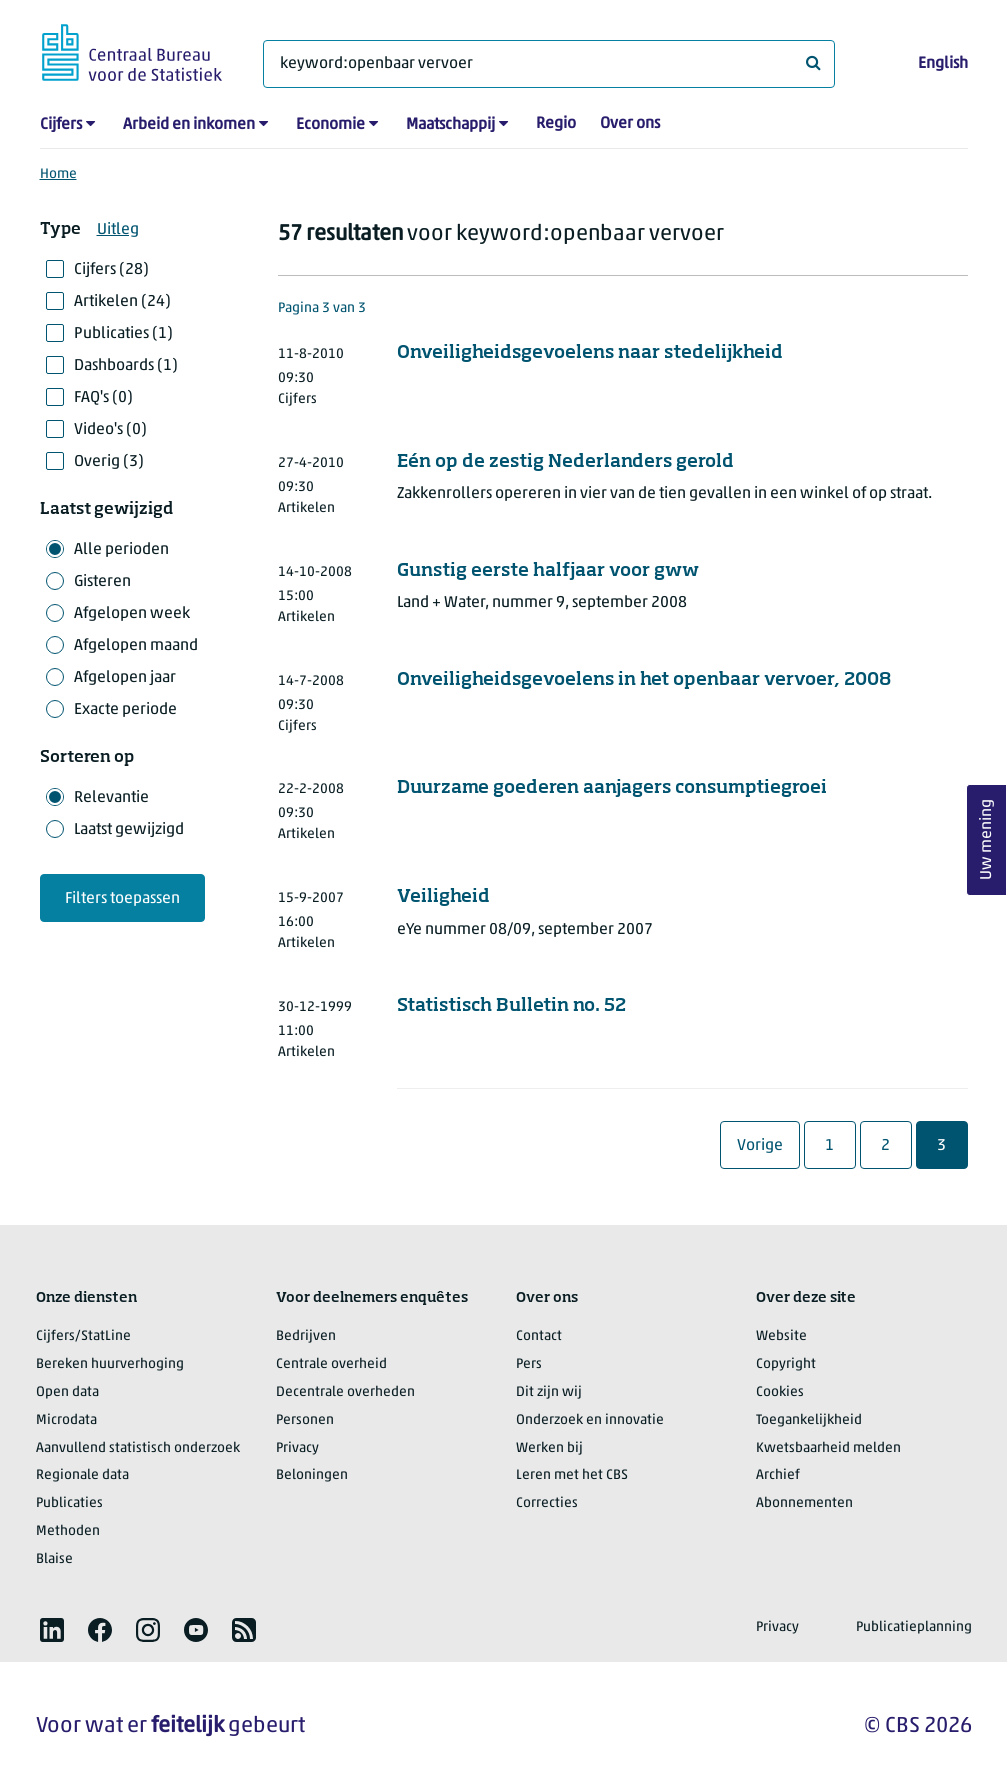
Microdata (66, 1420)
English (943, 64)
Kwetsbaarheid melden (828, 1448)
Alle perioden (121, 550)
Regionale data (82, 1475)
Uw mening (987, 839)
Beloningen (312, 1475)
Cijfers (61, 125)
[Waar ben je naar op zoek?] (549, 64)
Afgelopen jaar (125, 678)
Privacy (297, 1448)
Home (58, 174)
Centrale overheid (331, 1364)
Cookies (780, 1392)
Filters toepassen (122, 899)
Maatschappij (450, 125)
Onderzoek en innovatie (590, 1420)
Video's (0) (110, 430)
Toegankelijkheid (809, 1420)
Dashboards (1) (126, 366)
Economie (330, 125)
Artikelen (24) (122, 302)
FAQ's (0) (103, 398)
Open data (67, 1392)
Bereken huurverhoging (110, 1364)
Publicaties (69, 1503)
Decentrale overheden (345, 1392)
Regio (556, 124)
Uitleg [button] (118, 230)
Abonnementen (804, 1503)
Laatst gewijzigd (129, 830)
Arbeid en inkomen (189, 125)
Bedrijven (306, 1336)
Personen (305, 1420)
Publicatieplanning (914, 1627)
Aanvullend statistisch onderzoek (138, 1448)
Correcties (547, 1503)
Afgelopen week (132, 614)
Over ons (630, 124)
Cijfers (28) (111, 270)
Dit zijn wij (549, 1392)
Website (781, 1336)
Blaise (54, 1559)
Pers (529, 1364)
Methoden (68, 1531)
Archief (778, 1475)
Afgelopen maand (136, 646)
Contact (539, 1336)
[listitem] (52, 1630)
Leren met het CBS (572, 1475)
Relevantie (111, 798)
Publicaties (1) (123, 334)
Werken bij (549, 1448)
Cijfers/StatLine (83, 1336)
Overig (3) (109, 462)
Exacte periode (125, 710)
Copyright (786, 1364)
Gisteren (102, 582)
